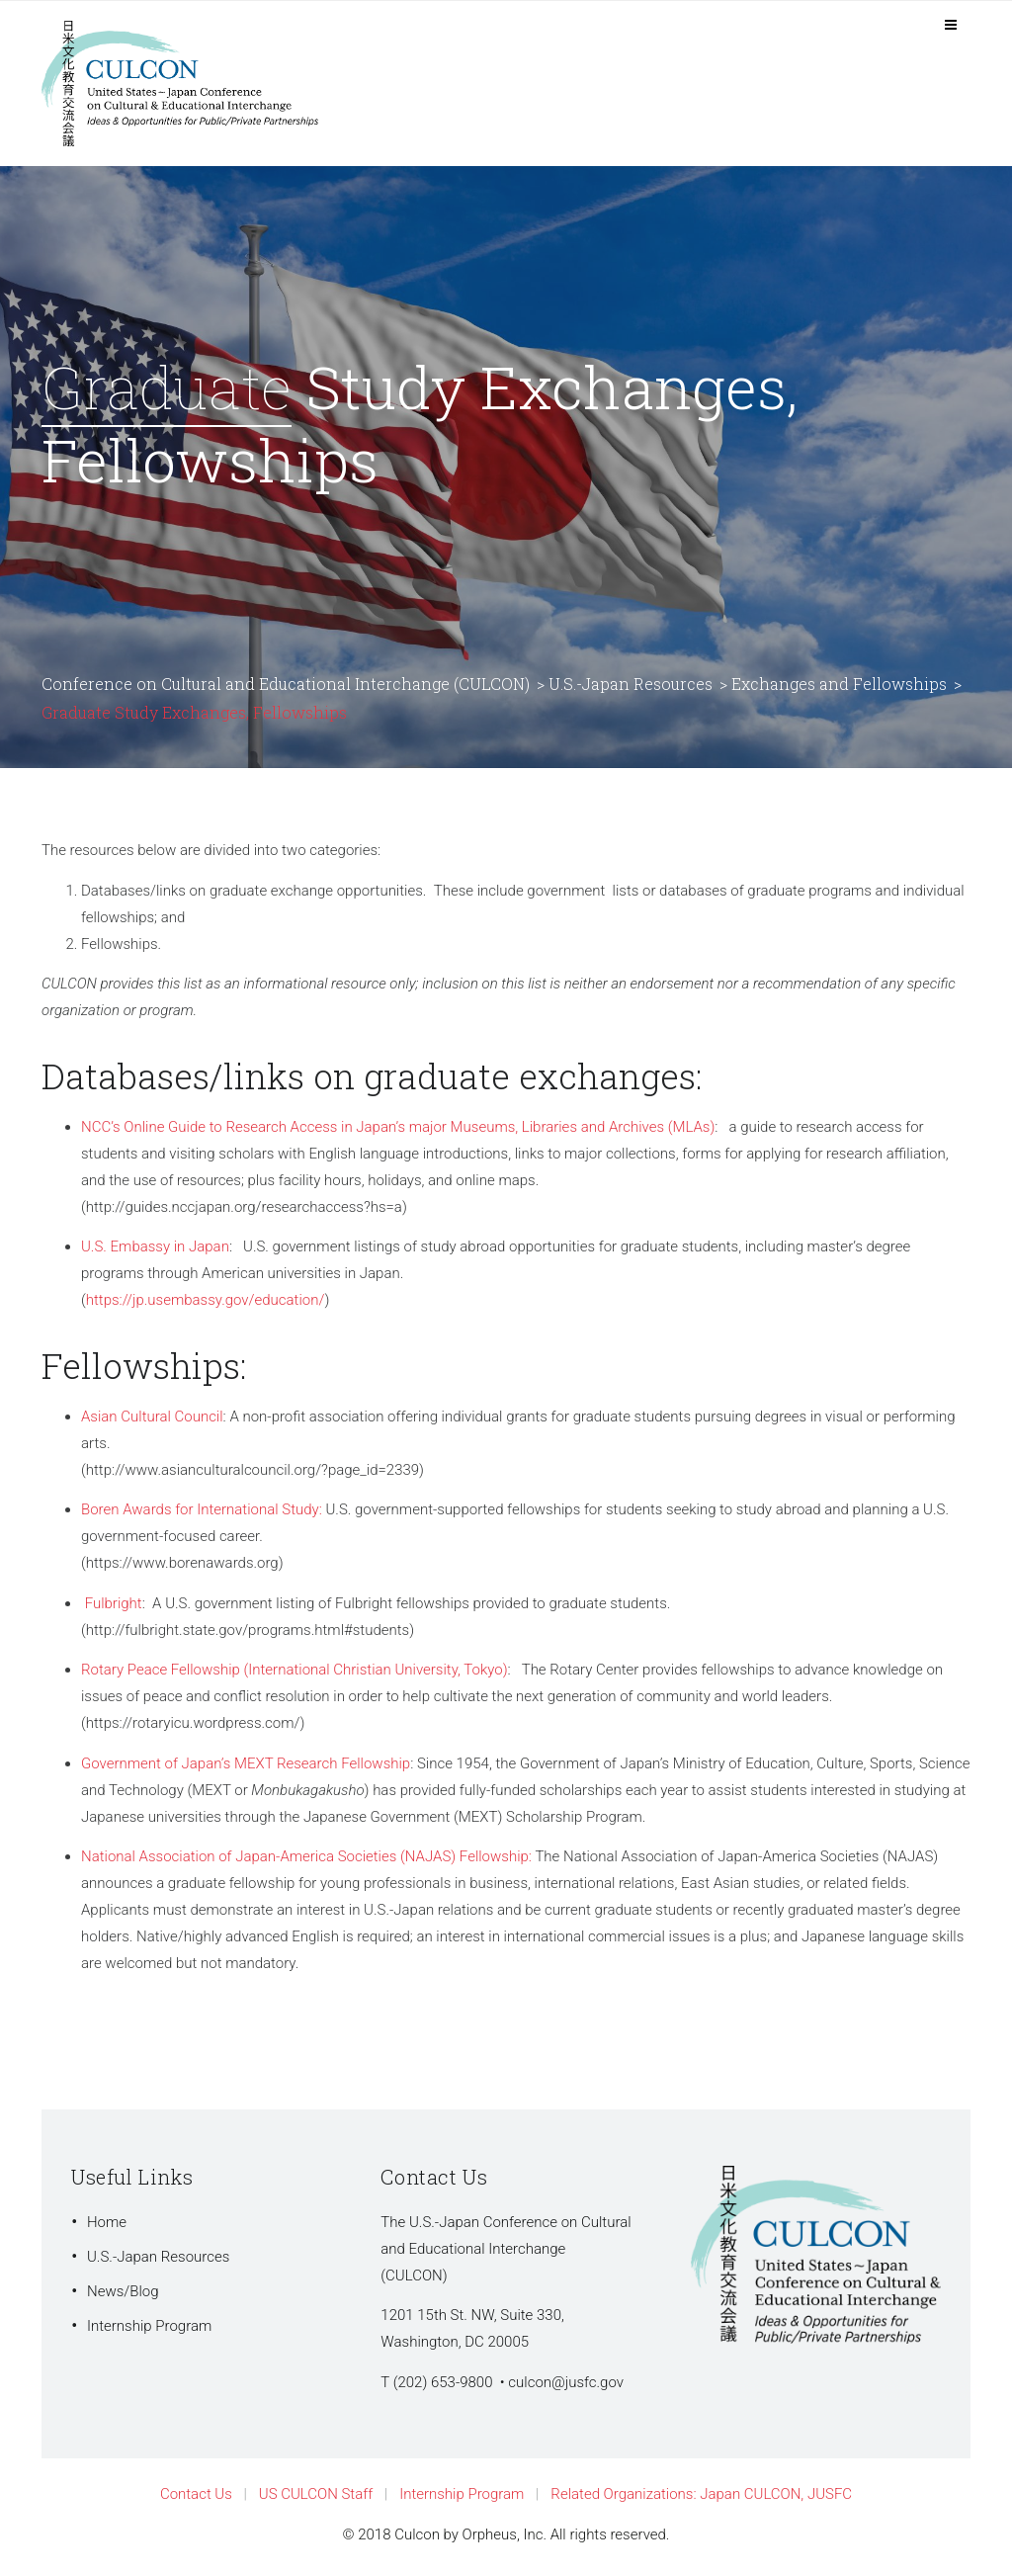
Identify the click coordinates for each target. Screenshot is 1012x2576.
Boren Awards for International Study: (201, 1509)
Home (106, 2222)
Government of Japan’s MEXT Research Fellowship (245, 1763)
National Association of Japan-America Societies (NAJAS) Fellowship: (306, 1856)
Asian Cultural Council (152, 1416)
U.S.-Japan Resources (158, 2257)
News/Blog (123, 2291)
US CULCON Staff (316, 2494)
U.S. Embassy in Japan (155, 1246)
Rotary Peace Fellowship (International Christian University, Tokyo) (294, 1669)
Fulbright (113, 1603)
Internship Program (149, 2326)
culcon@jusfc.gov (566, 2382)
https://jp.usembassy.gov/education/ (205, 1300)
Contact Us (196, 2494)
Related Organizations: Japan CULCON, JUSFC (701, 2494)
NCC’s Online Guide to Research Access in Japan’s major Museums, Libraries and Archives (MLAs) (398, 1127)
